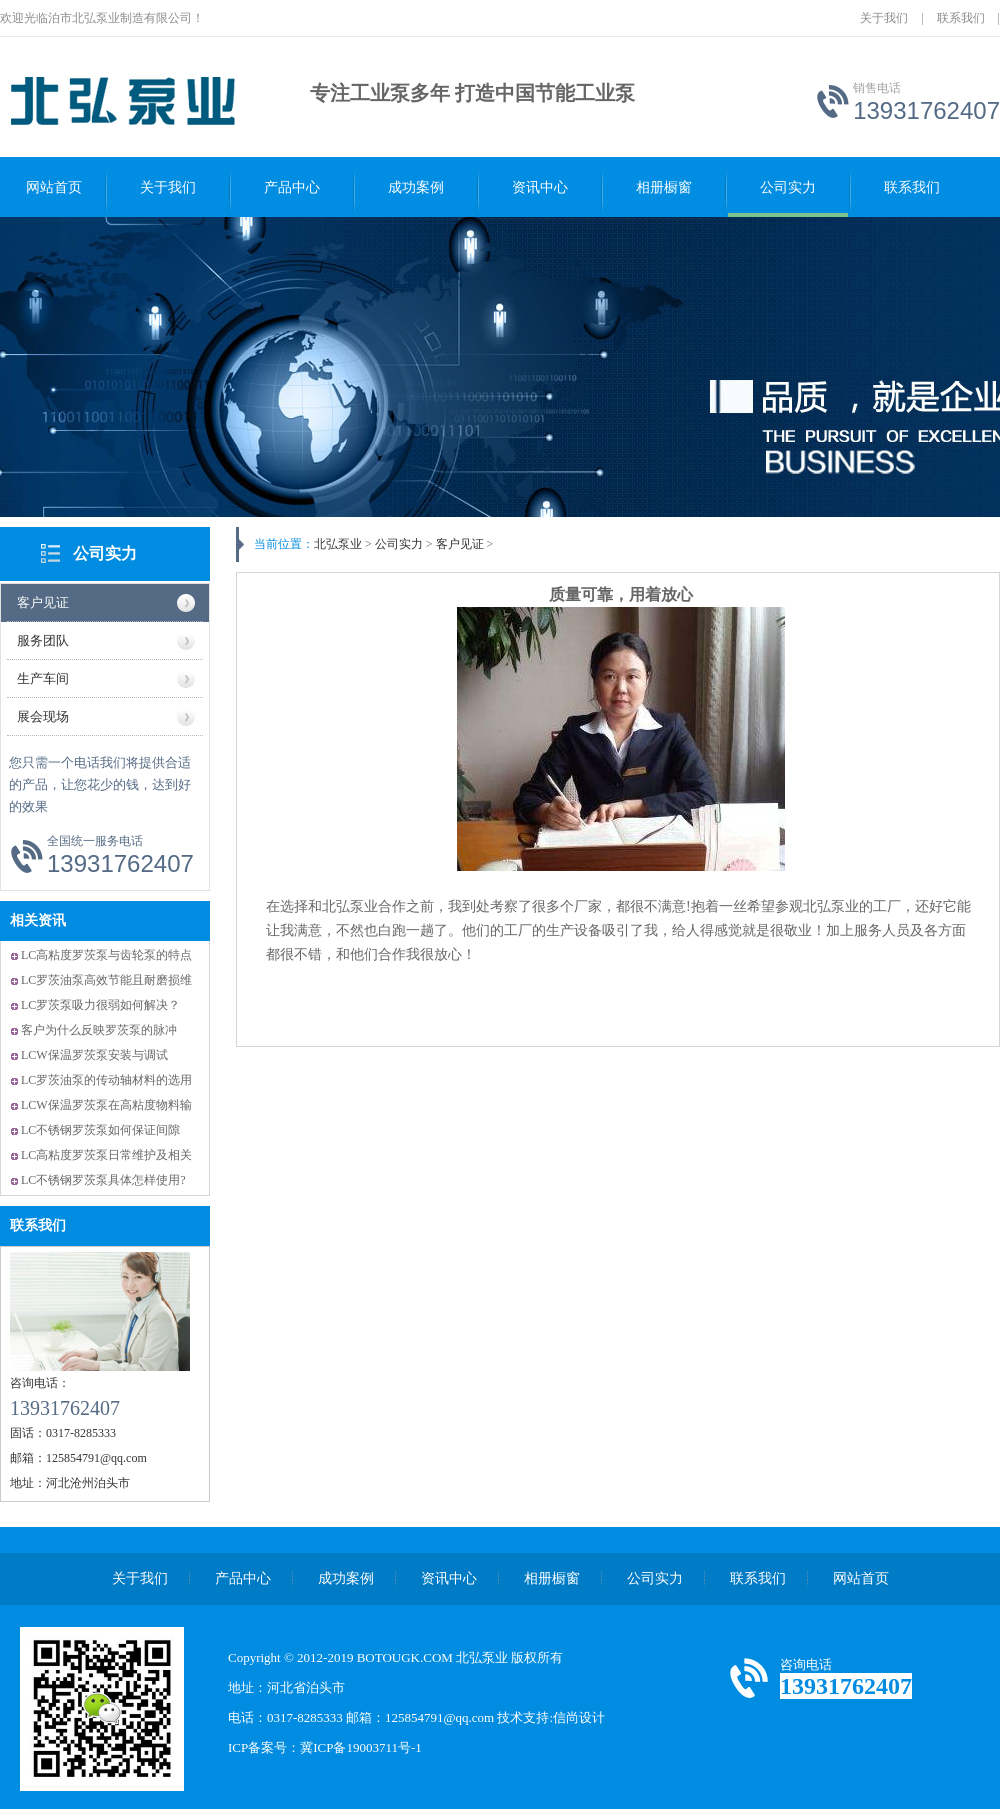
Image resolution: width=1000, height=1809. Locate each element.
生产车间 (43, 678)
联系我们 (961, 18)
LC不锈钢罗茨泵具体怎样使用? (103, 1180)
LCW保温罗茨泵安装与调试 (94, 1055)
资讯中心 (540, 187)
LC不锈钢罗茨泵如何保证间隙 (100, 1130)
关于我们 (884, 18)
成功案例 (416, 187)
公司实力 (788, 187)
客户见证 (43, 602)
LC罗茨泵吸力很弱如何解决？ (100, 1005)
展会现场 (43, 716)
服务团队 (43, 640)
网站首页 (54, 187)
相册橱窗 (664, 187)
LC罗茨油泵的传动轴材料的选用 (106, 1080)
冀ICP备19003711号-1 (361, 1747)
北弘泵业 (338, 544)
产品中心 (292, 187)
